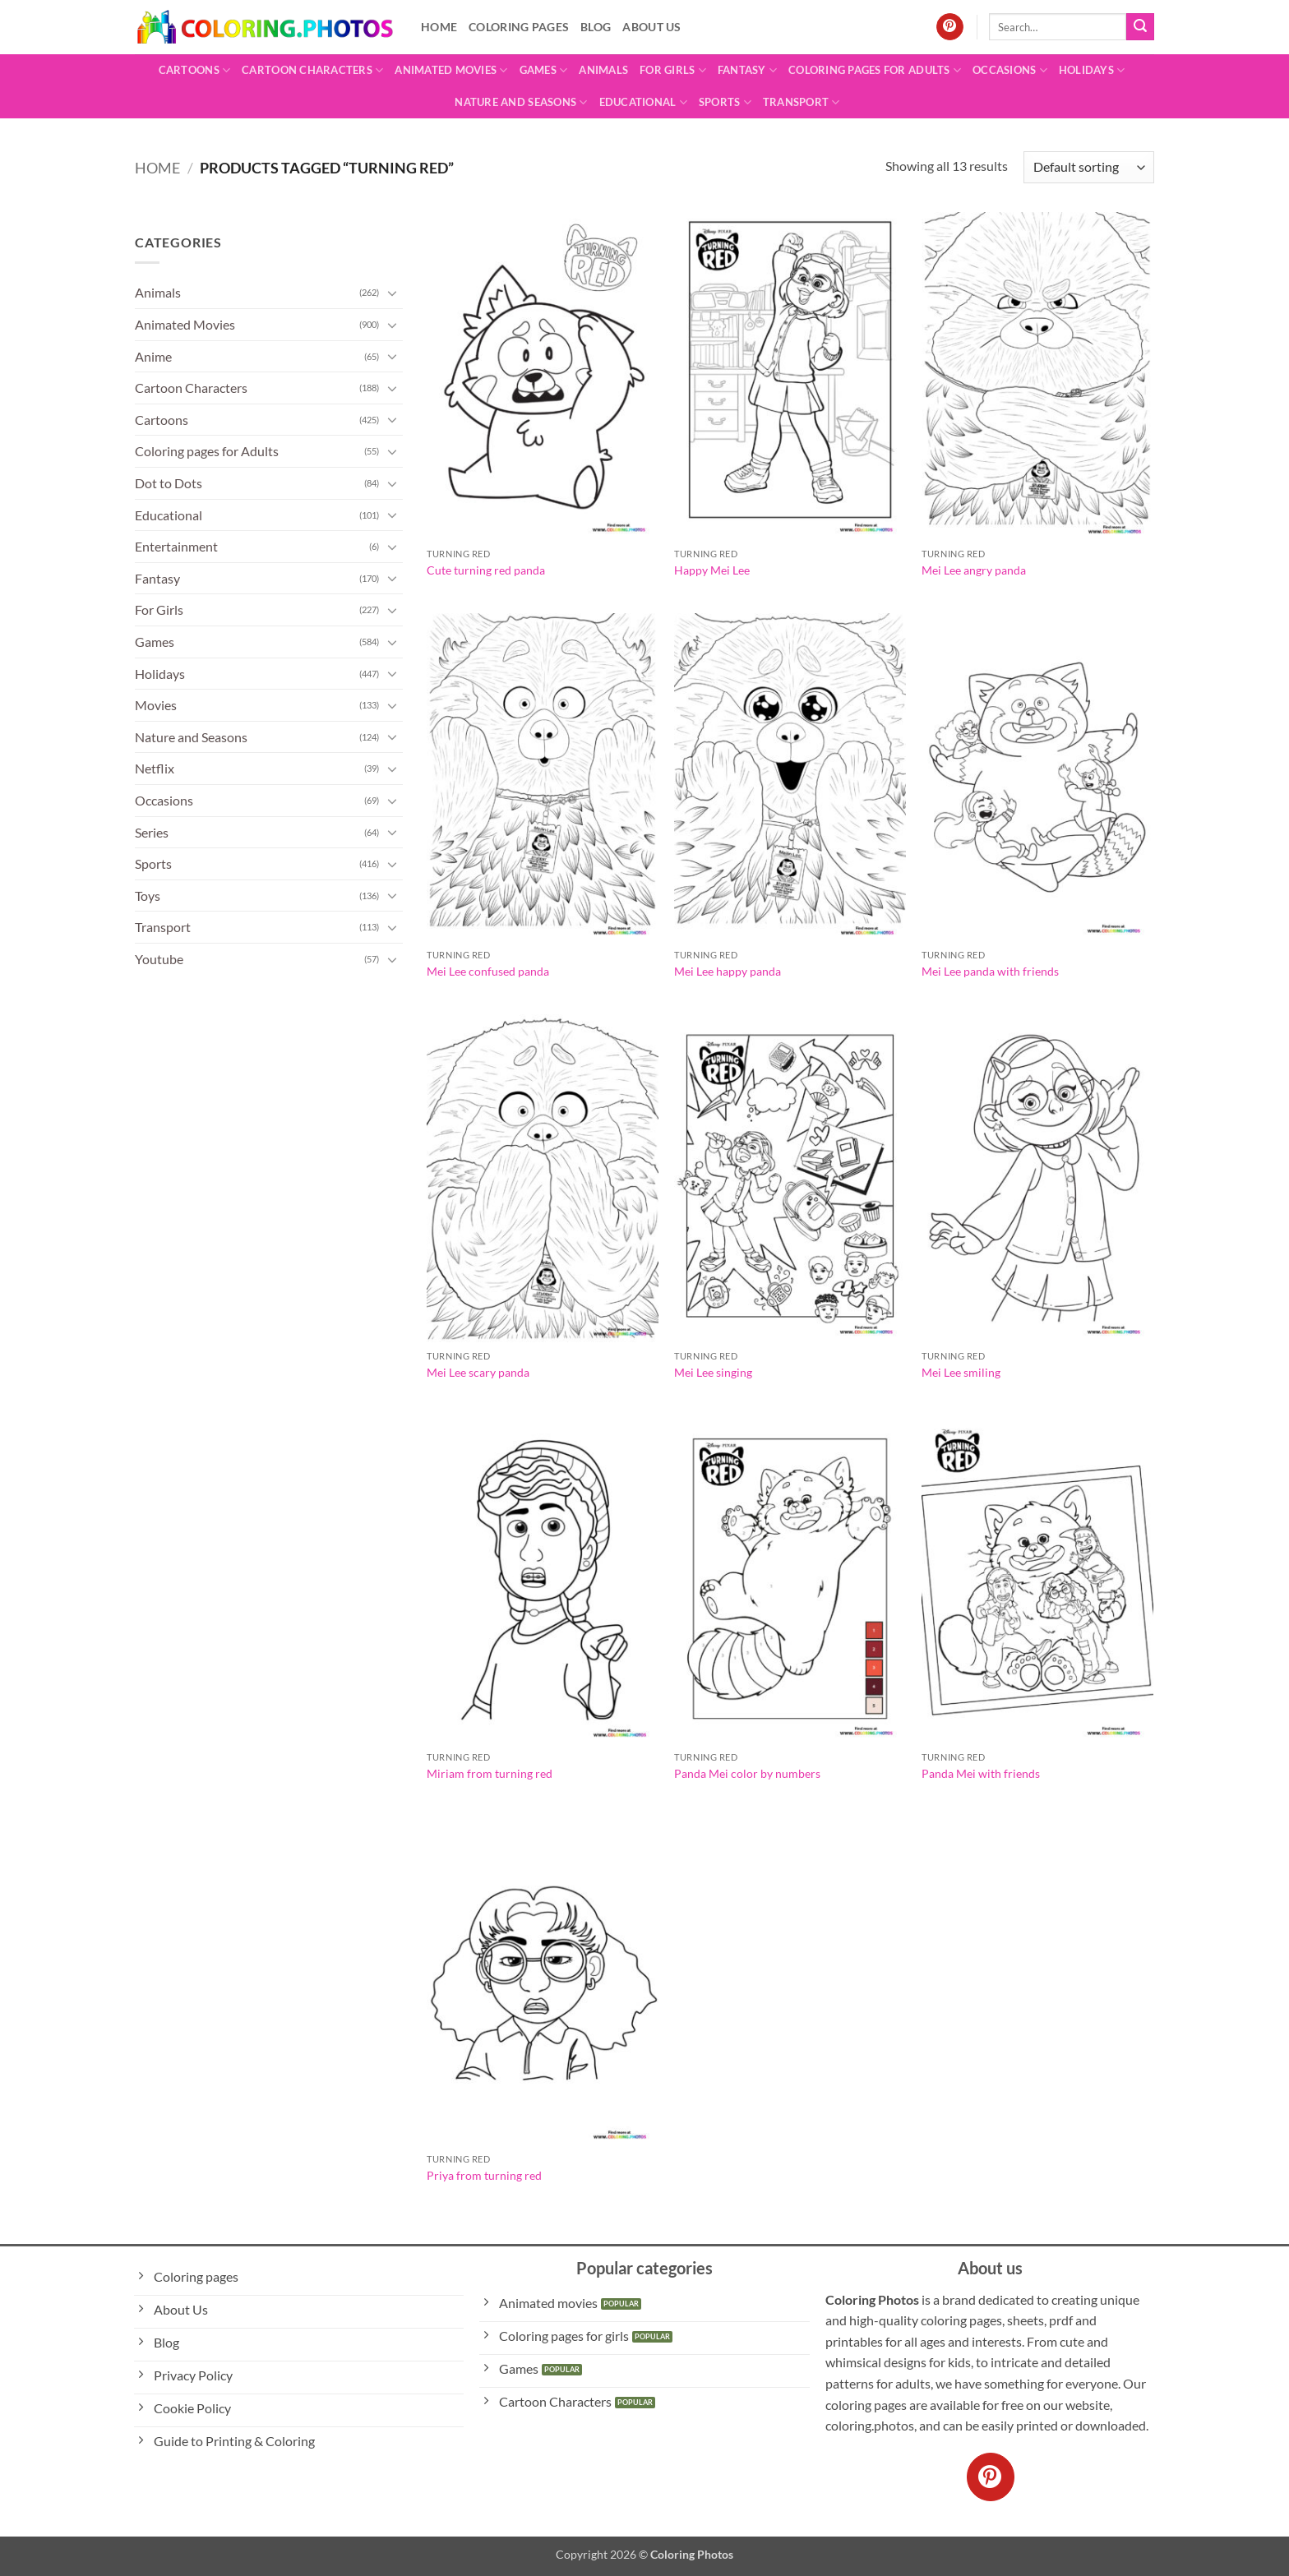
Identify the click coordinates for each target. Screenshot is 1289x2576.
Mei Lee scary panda (478, 1372)
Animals (603, 69)
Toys (147, 895)
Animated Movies (451, 70)
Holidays (1092, 70)
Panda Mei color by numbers (747, 1773)
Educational (643, 102)
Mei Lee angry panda (974, 570)
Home (439, 27)
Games (544, 70)
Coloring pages (519, 27)
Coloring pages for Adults (874, 70)
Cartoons (195, 70)
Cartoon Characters (312, 70)
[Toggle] (393, 292)
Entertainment (176, 546)
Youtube (159, 959)
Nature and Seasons (521, 102)
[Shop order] (1088, 167)
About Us (651, 27)
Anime (153, 356)
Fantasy (747, 70)
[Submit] (1140, 27)
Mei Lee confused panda (488, 971)
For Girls (673, 70)
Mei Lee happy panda (727, 971)
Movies (156, 705)
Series (152, 832)
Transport (801, 102)
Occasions (1010, 70)
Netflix (154, 768)
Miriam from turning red (489, 1773)
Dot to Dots (168, 483)
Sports (725, 102)
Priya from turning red (484, 2175)
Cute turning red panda (486, 570)
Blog (595, 27)
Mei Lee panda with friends (990, 971)
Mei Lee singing (713, 1372)
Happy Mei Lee (712, 570)
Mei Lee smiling (961, 1372)
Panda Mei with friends (981, 1773)
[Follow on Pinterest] (949, 27)
